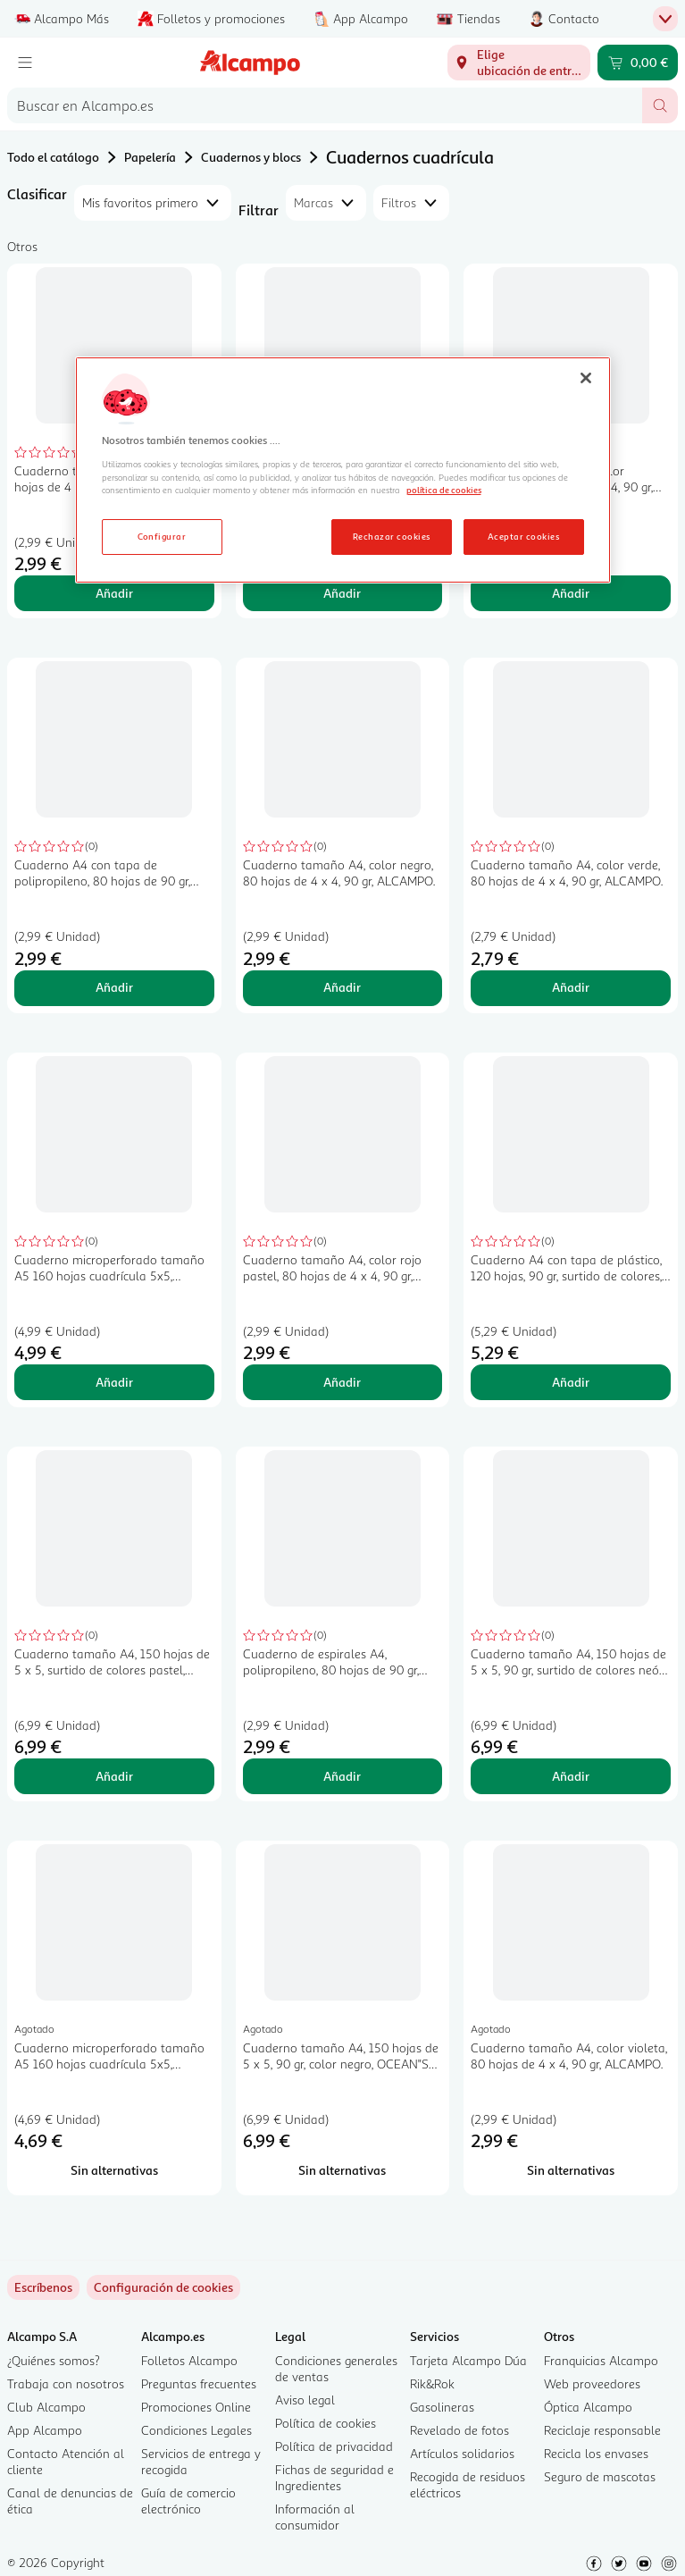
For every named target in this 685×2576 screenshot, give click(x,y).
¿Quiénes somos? (53, 2360)
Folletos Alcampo (189, 2360)
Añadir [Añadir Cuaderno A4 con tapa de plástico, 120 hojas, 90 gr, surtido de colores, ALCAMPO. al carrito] (570, 1381)
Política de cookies (325, 2422)
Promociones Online (196, 2406)
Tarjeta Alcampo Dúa (468, 2360)
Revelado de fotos (459, 2430)
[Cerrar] (586, 378)
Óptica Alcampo (588, 2406)
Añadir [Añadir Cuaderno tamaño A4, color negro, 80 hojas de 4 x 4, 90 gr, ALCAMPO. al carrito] (342, 986)
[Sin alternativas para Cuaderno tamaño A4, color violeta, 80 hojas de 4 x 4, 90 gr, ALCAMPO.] (571, 2170)
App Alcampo (44, 2430)
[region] (343, 470)
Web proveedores (592, 2383)
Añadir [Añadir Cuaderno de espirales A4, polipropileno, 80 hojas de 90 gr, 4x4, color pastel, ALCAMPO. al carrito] (342, 1775)
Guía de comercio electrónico (188, 2500)
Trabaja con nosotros (65, 2383)
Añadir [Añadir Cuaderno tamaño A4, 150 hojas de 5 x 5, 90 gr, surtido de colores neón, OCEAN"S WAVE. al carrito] (570, 1775)
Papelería (150, 156)
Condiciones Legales (196, 2430)
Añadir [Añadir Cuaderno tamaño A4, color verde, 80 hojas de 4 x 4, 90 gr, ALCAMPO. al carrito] (570, 986)
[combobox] (324, 105)
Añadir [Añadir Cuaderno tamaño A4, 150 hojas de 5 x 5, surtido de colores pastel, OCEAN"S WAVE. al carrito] (114, 1775)
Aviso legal (305, 2399)
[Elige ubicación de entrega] (518, 62)
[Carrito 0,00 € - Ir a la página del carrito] (637, 62)
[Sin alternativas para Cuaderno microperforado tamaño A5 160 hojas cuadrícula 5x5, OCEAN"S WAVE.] (114, 2170)
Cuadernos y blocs (251, 156)
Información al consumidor (315, 2516)
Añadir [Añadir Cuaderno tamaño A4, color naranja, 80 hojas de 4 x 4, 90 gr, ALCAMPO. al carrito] (342, 592)
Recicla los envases (596, 2453)
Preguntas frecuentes (198, 2383)
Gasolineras (442, 2406)
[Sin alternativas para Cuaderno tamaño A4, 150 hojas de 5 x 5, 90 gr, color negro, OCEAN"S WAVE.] (343, 2170)
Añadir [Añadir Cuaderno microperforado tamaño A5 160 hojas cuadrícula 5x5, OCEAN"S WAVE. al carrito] (114, 1381)
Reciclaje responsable (602, 2430)
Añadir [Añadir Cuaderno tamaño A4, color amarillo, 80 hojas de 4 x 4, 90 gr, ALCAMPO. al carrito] (570, 592)
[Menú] (25, 62)
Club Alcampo (46, 2406)
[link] (163, 2287)
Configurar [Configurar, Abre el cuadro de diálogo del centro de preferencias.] (162, 536)
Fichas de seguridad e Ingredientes (334, 2477)
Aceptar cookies (523, 536)
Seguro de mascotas (600, 2476)
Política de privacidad (334, 2446)
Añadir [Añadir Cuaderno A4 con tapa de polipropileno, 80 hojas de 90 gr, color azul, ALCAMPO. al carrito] (114, 986)
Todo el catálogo (53, 156)
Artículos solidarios (462, 2453)
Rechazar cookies (391, 536)
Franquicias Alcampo (601, 2360)
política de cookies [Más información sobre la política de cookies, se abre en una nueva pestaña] (443, 489)
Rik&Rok (432, 2383)
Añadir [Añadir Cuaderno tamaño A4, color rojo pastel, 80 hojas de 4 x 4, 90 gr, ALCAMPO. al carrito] (342, 1381)
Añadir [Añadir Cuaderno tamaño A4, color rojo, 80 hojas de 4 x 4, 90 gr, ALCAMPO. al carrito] (114, 592)
